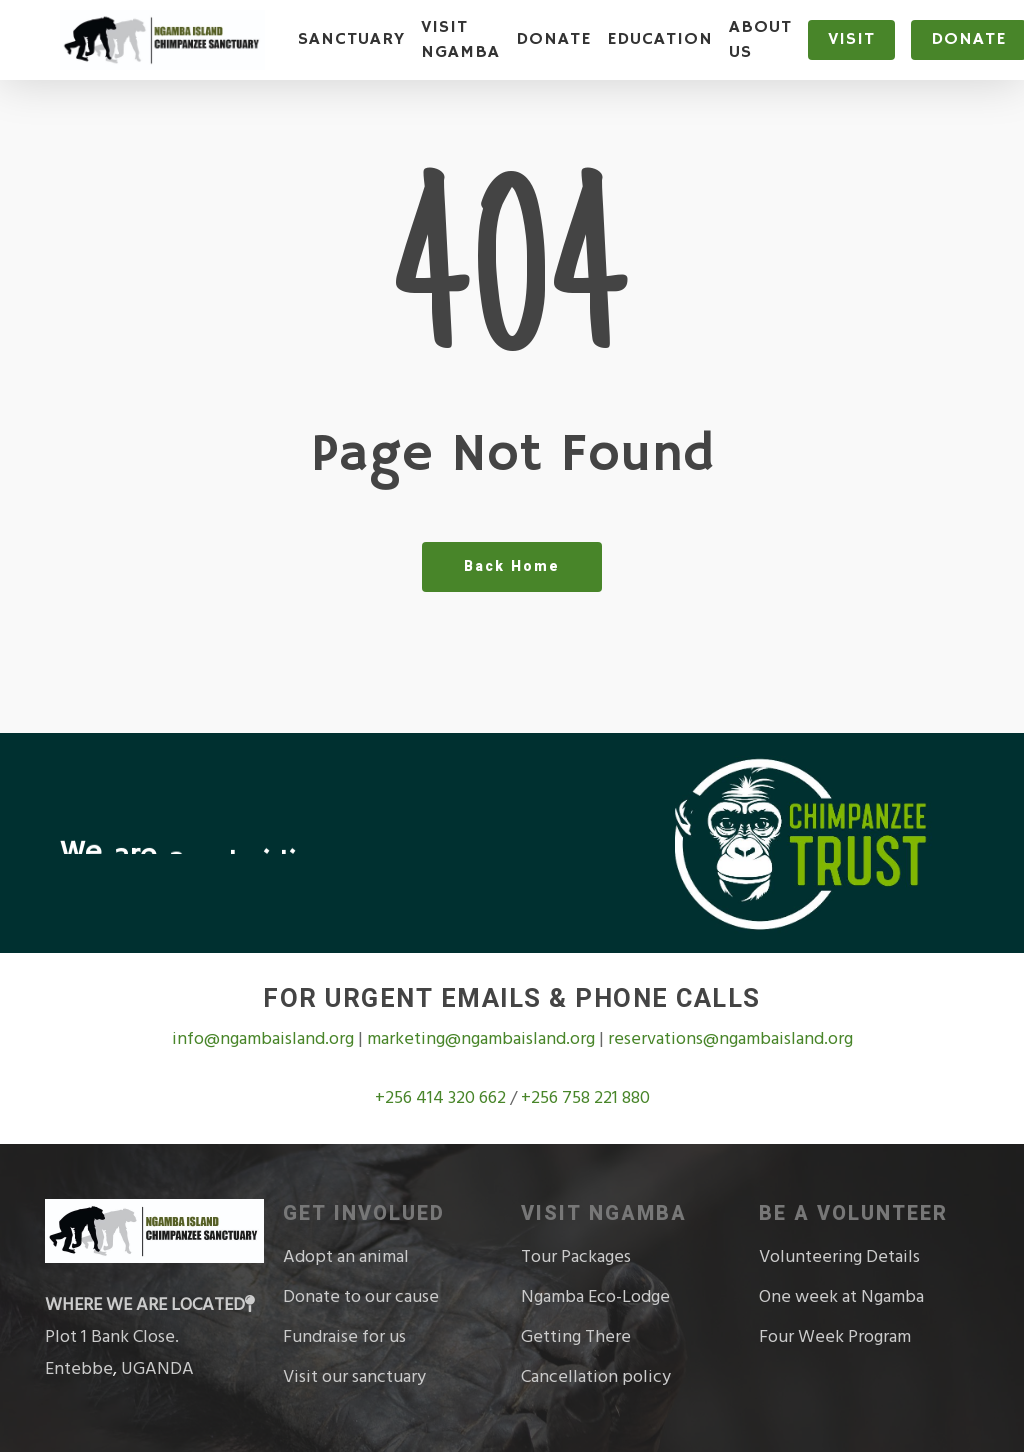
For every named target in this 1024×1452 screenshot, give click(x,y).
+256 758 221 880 (585, 1097)
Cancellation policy (596, 1376)
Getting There (576, 1336)
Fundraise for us (344, 1336)
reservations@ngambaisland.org (730, 1038)
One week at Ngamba (841, 1296)
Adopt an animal (346, 1256)
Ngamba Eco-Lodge (595, 1296)
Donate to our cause (361, 1296)
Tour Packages (576, 1256)
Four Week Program (835, 1336)
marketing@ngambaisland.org (483, 1038)
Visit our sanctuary (354, 1376)
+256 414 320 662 (442, 1097)
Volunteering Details (839, 1256)
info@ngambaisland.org (265, 1038)
